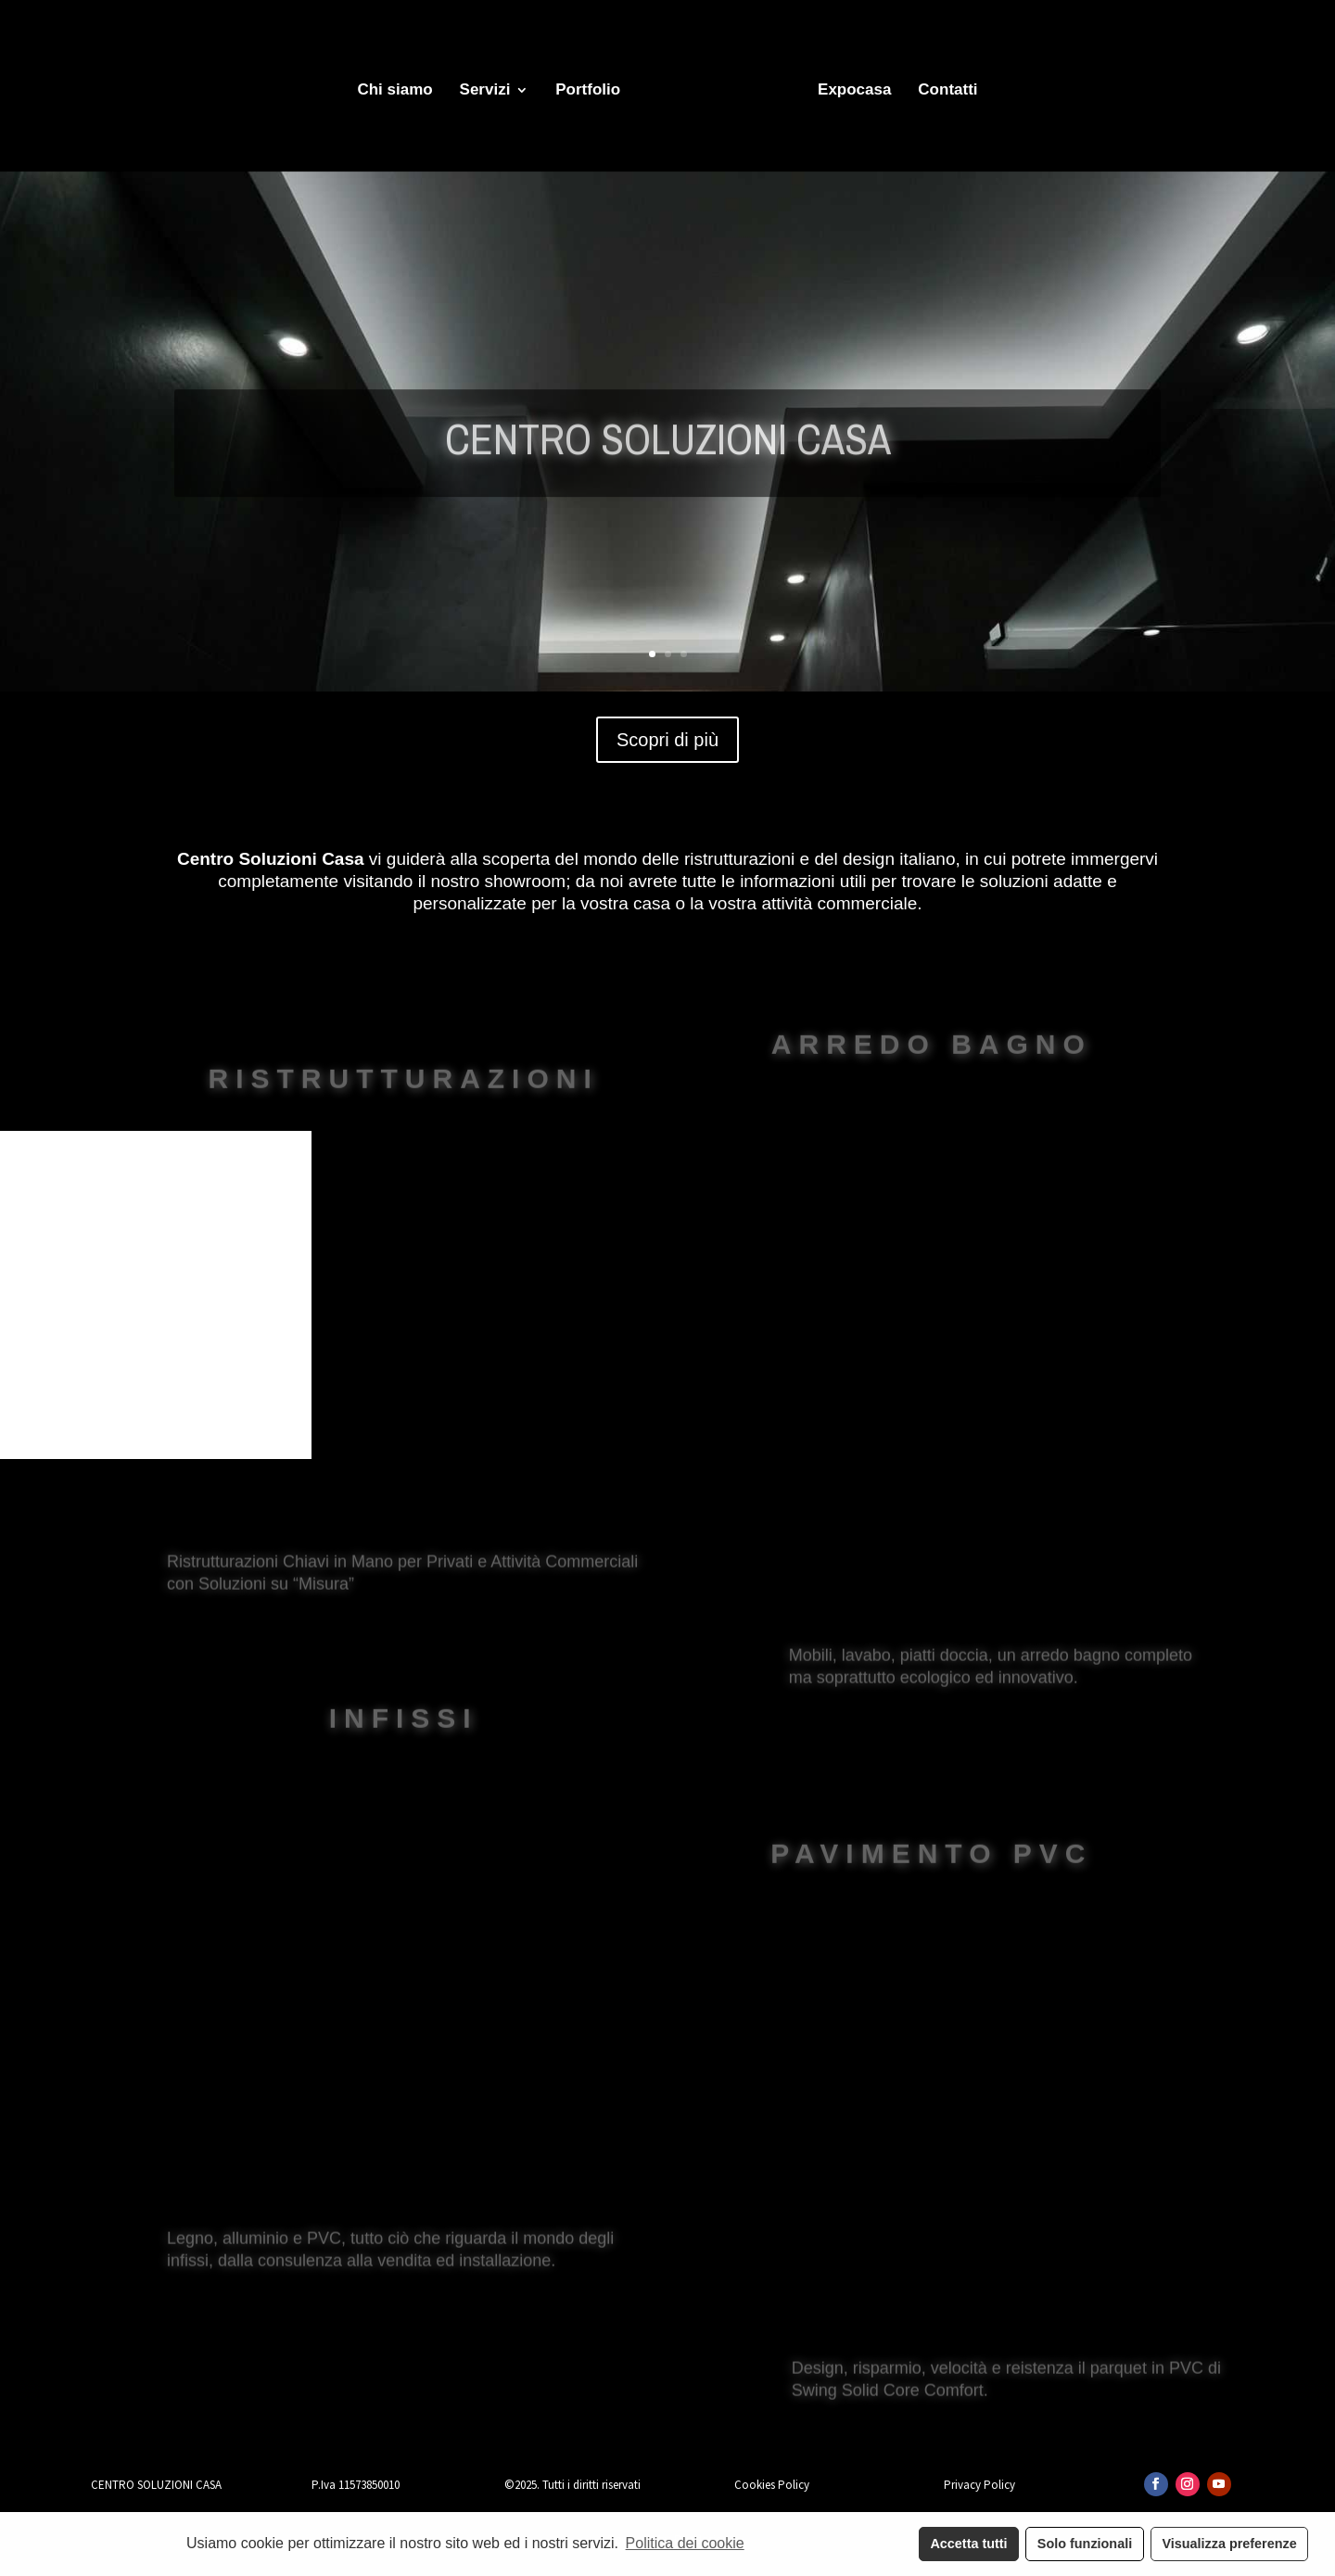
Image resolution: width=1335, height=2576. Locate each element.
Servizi (485, 90)
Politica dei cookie (685, 2543)
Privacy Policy (979, 2485)
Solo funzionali (1084, 2543)
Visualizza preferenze (1229, 2543)
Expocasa (854, 90)
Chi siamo (394, 90)
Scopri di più (667, 740)
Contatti (947, 90)
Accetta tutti (968, 2543)
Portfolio (587, 90)
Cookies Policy (771, 2485)
